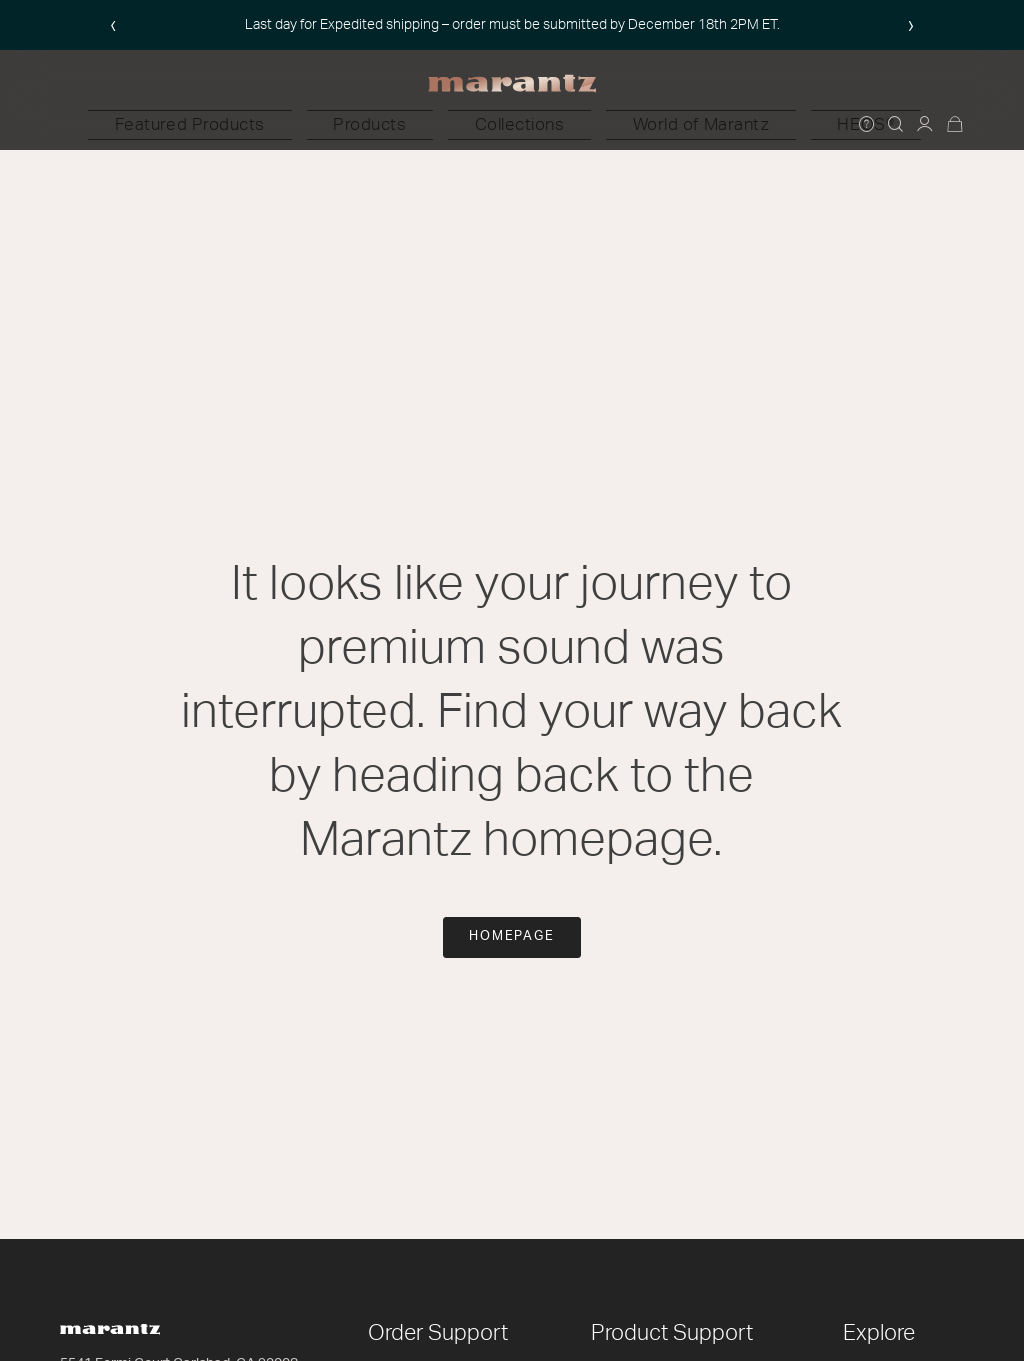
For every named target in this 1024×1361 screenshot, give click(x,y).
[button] (340, 125)
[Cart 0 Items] (955, 125)
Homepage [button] (512, 936)
